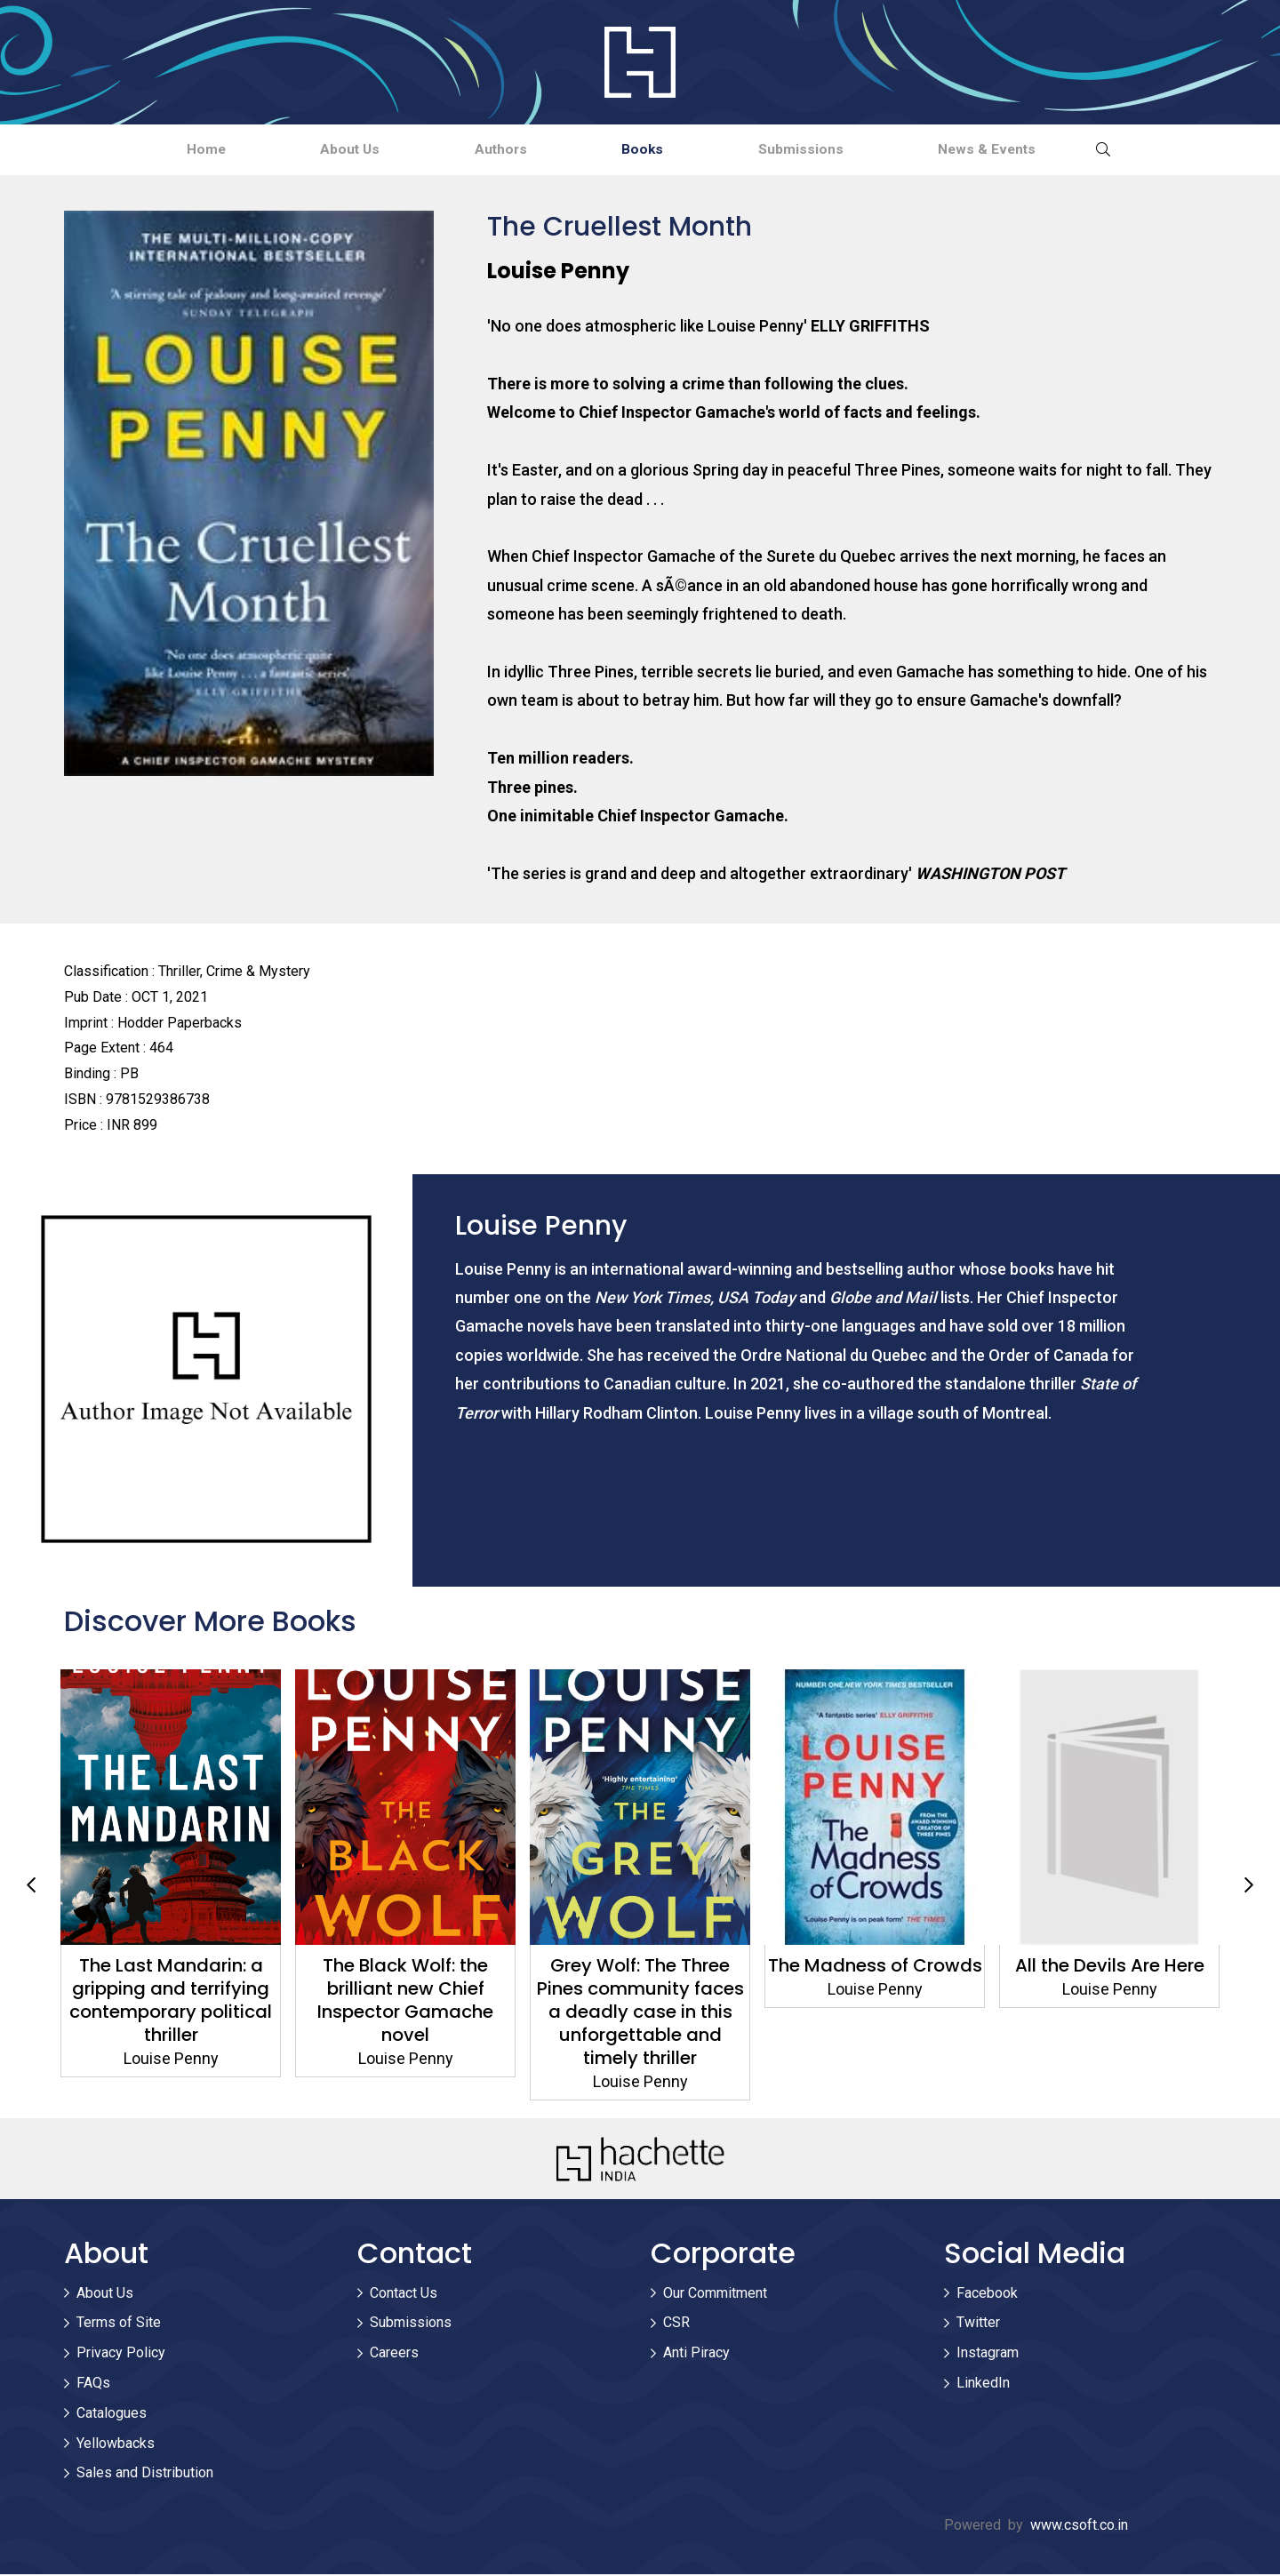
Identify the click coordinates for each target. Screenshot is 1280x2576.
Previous (31, 1887)
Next (1249, 1887)
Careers (394, 2354)
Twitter (978, 2324)
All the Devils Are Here (1109, 1967)
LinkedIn (983, 2384)
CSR (676, 2324)
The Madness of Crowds (875, 1967)
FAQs (93, 2384)
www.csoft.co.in (1079, 2526)
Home (151, 149)
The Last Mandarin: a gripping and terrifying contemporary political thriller (170, 2002)
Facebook (987, 2294)
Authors (490, 149)
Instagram (987, 2354)
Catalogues (111, 2414)
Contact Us (403, 2294)
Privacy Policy (120, 2354)
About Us (317, 149)
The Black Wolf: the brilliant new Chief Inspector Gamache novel (405, 2002)
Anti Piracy (696, 2354)
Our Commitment (715, 2294)
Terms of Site (118, 2324)
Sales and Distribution (144, 2475)
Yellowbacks (115, 2444)
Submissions (833, 149)
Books (654, 149)
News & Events (1042, 149)
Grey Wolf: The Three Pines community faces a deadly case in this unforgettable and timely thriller (640, 2013)
